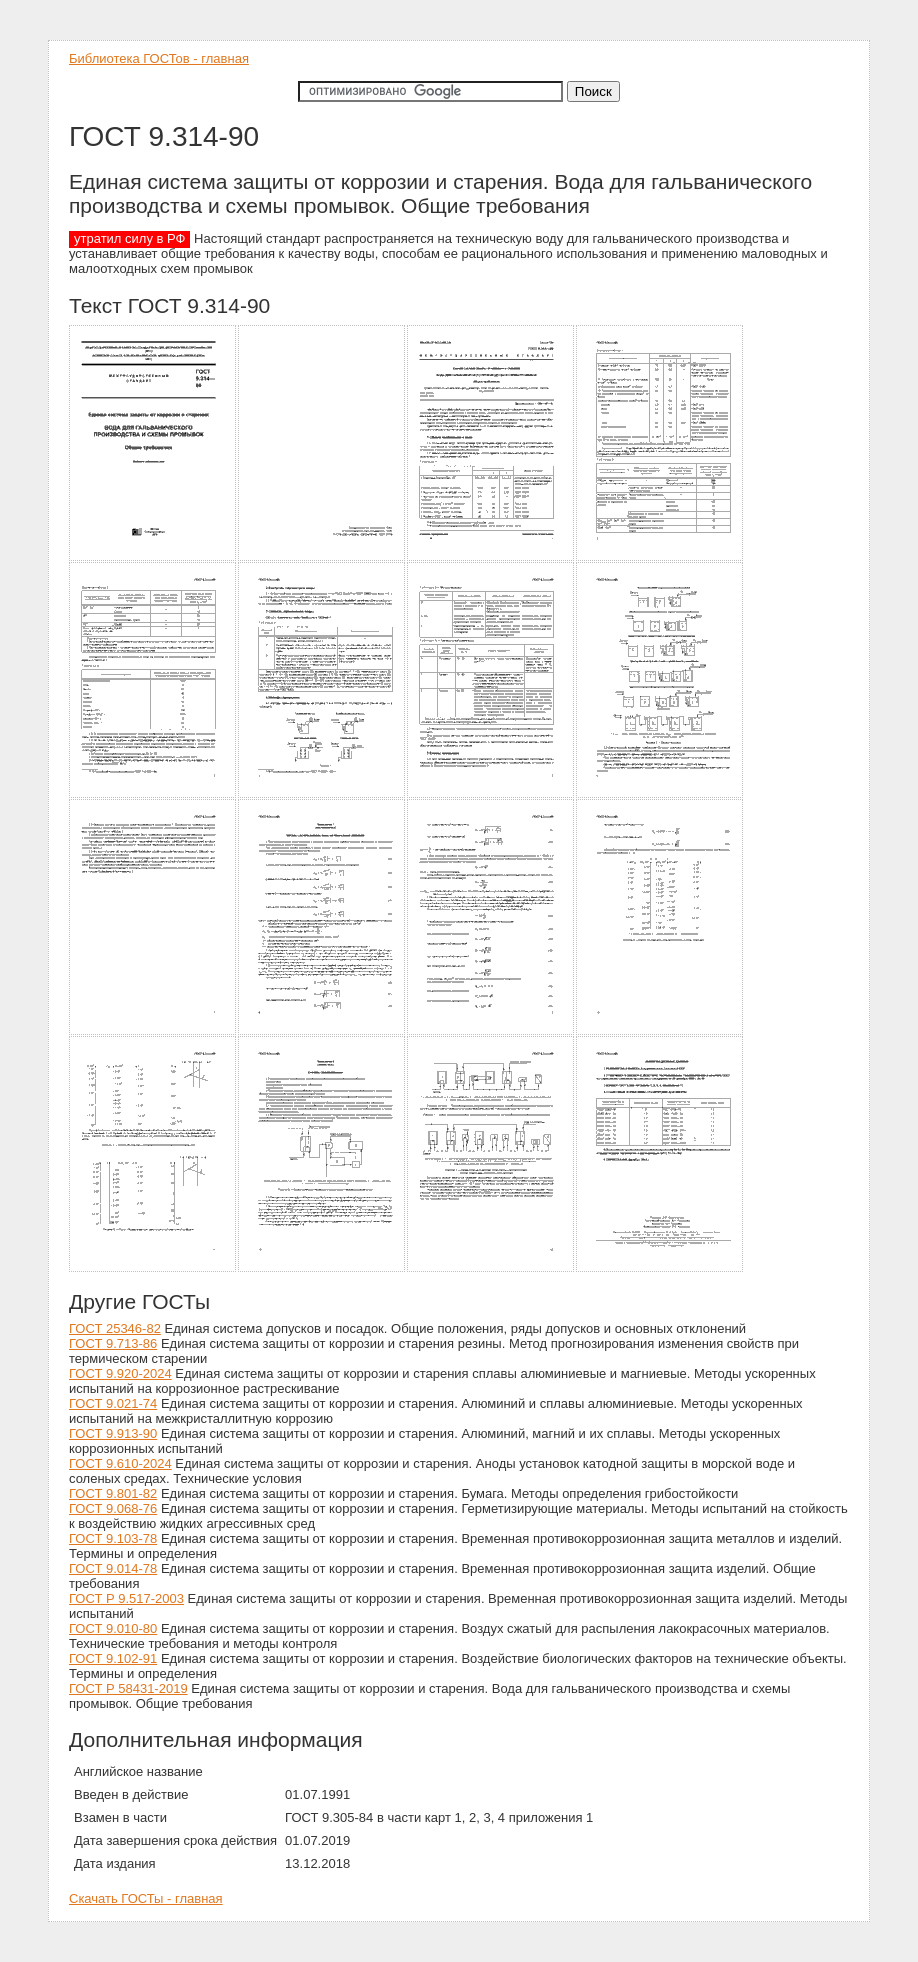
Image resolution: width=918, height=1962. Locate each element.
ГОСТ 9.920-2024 (120, 1373)
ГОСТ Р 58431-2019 (128, 1688)
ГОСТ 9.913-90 (113, 1433)
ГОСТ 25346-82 (115, 1328)
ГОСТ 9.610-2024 (120, 1463)
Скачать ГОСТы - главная (146, 1898)
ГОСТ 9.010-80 (113, 1628)
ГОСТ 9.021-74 (113, 1403)
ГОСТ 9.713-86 (113, 1343)
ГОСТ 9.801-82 (113, 1493)
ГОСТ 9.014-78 (113, 1568)
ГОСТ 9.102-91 (113, 1658)
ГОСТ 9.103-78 (113, 1538)
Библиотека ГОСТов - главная (159, 58)
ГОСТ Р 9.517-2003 (126, 1598)
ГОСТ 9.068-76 (113, 1508)
